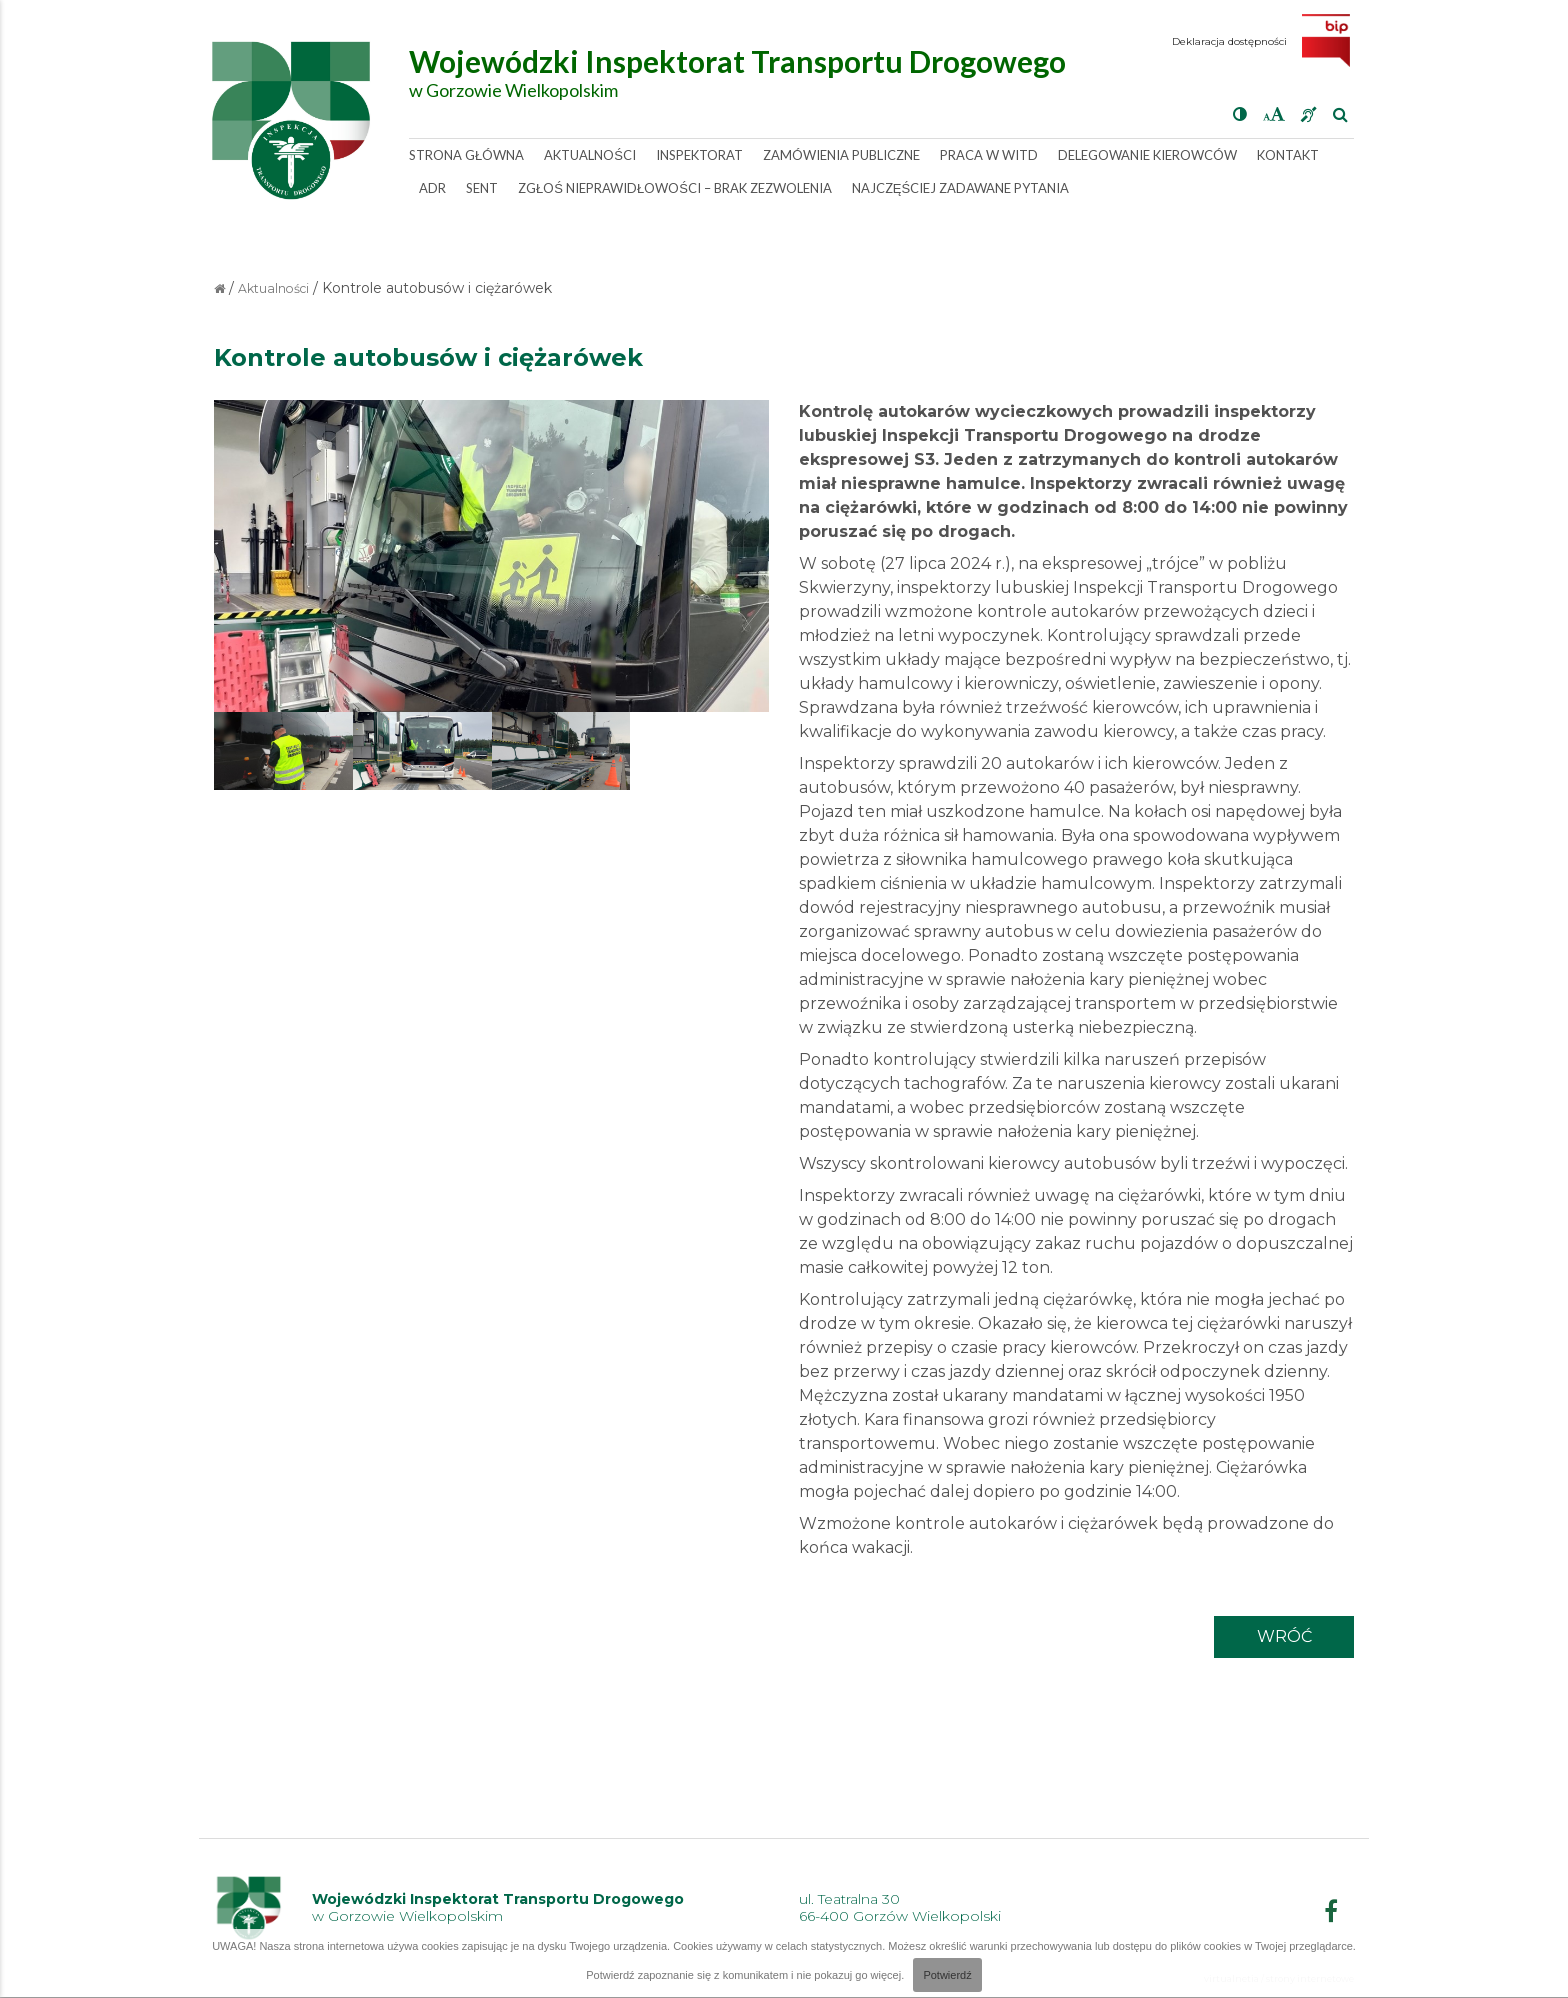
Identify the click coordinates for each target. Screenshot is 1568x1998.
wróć (1284, 1636)
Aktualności (273, 288)
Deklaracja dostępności (1229, 41)
